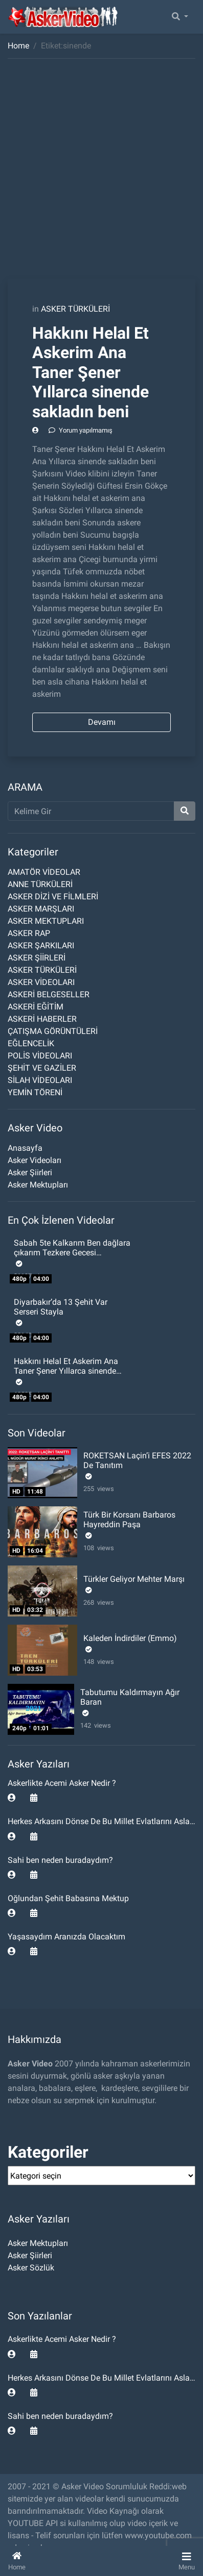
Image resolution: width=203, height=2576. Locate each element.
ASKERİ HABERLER (42, 1019)
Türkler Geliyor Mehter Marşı (134, 1579)
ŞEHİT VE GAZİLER (42, 1068)
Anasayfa (25, 1148)
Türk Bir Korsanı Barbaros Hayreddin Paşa (129, 1519)
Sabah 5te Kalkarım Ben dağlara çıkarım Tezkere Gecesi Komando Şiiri (72, 1252)
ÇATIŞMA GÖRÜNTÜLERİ (53, 1031)
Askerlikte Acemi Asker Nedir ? (62, 1783)
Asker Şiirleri (30, 1172)
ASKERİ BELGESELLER (48, 994)
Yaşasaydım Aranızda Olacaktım (66, 1936)
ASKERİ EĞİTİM (35, 1007)
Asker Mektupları (38, 1185)
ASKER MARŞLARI (41, 909)
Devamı (102, 722)
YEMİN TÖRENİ (35, 1092)
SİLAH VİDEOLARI (40, 1080)
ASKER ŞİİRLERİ (36, 958)
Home (18, 45)
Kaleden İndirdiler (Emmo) (130, 1638)
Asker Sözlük (31, 2267)
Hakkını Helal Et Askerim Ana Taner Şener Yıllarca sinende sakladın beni (90, 372)
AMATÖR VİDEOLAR (44, 872)
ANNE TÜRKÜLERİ (40, 884)
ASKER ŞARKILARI (41, 945)
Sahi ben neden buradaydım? (60, 1860)
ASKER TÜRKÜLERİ (75, 309)
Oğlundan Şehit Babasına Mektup (68, 1898)
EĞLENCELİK (31, 1043)
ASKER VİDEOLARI (41, 982)
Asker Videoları (34, 1160)
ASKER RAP (29, 933)
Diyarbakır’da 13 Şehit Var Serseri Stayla (60, 1307)
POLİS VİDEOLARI (40, 1055)
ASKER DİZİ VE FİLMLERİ (53, 896)
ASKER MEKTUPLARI (46, 921)
